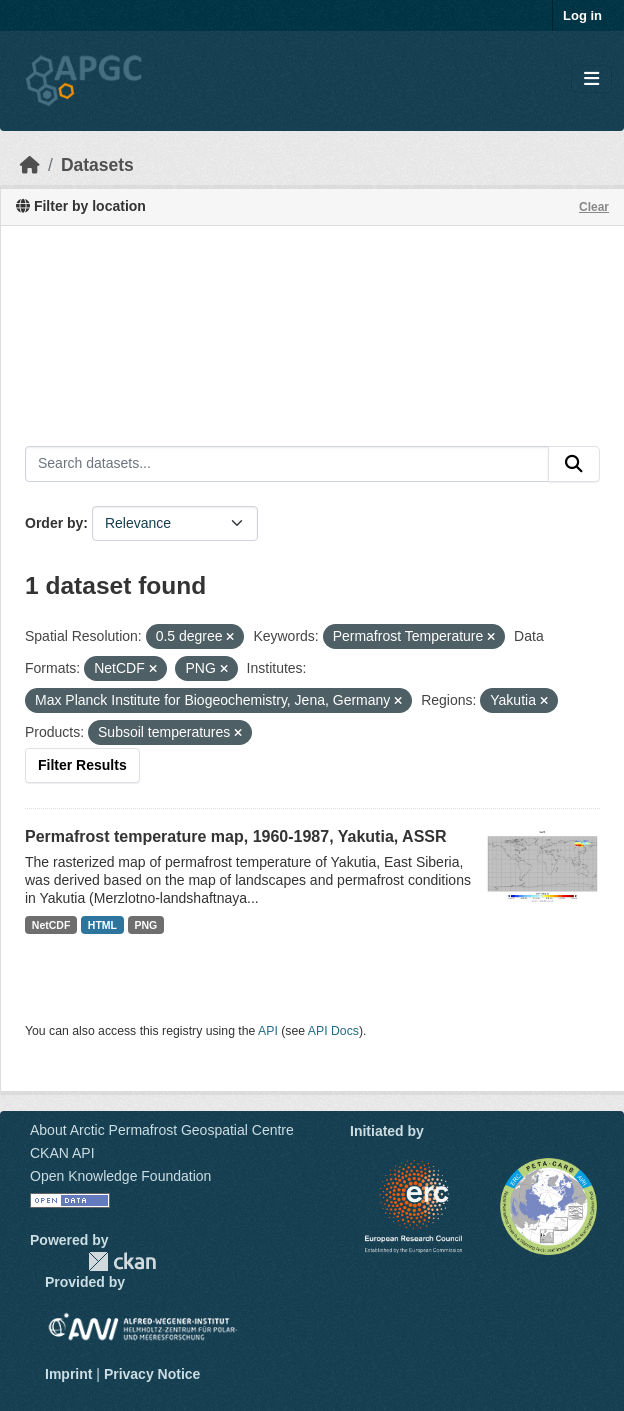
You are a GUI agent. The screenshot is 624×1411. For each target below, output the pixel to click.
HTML (102, 925)
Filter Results (82, 765)
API (268, 1031)
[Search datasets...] (287, 464)
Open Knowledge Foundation (120, 1176)
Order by (54, 523)
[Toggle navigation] (591, 79)
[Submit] (574, 464)
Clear (594, 207)
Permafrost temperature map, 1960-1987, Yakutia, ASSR (236, 836)
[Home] (30, 165)
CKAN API (62, 1153)
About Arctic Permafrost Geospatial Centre (162, 1130)
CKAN (122, 1261)
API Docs (333, 1031)
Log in (582, 15)
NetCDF (51, 925)
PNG (146, 925)
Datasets (97, 165)
